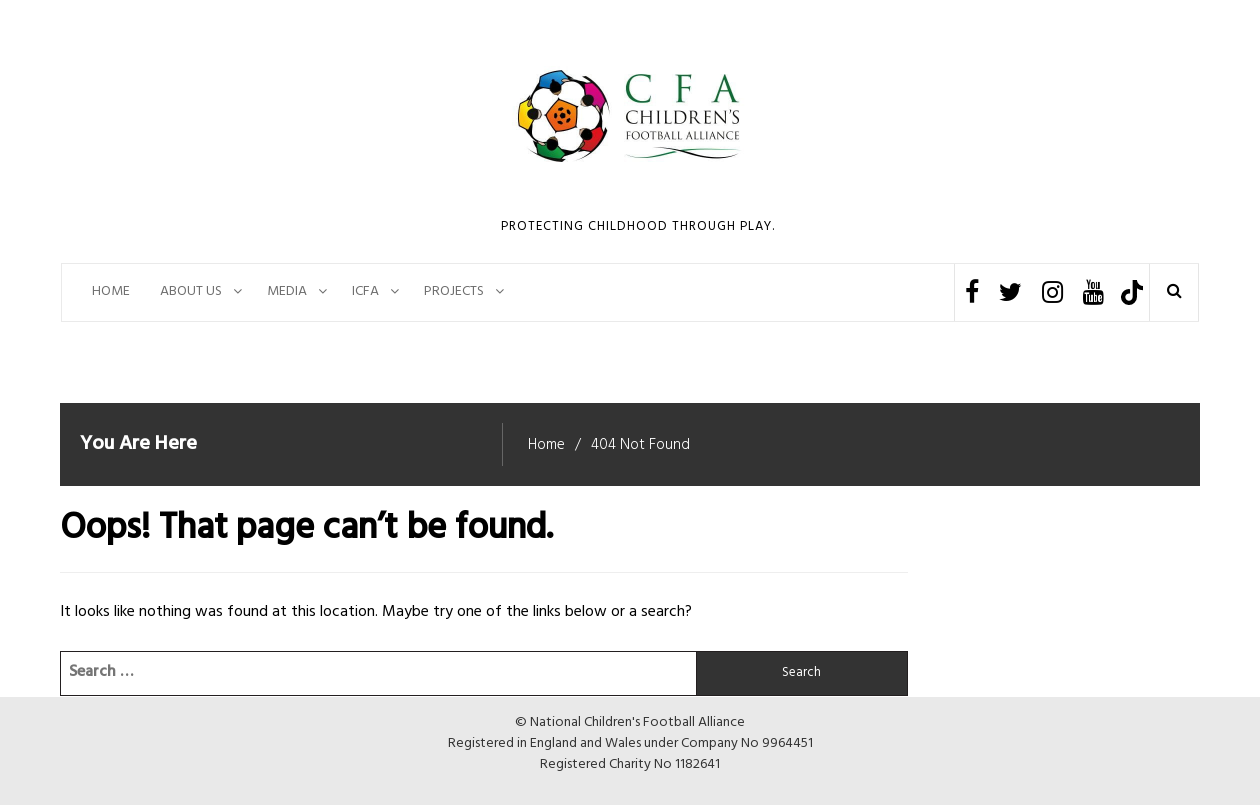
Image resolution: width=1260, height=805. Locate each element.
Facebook (972, 292)
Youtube (1093, 292)
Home (111, 291)
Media (287, 291)
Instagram (1052, 292)
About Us (191, 291)
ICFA (365, 291)
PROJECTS (454, 291)
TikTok (1131, 292)
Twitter (1010, 292)
